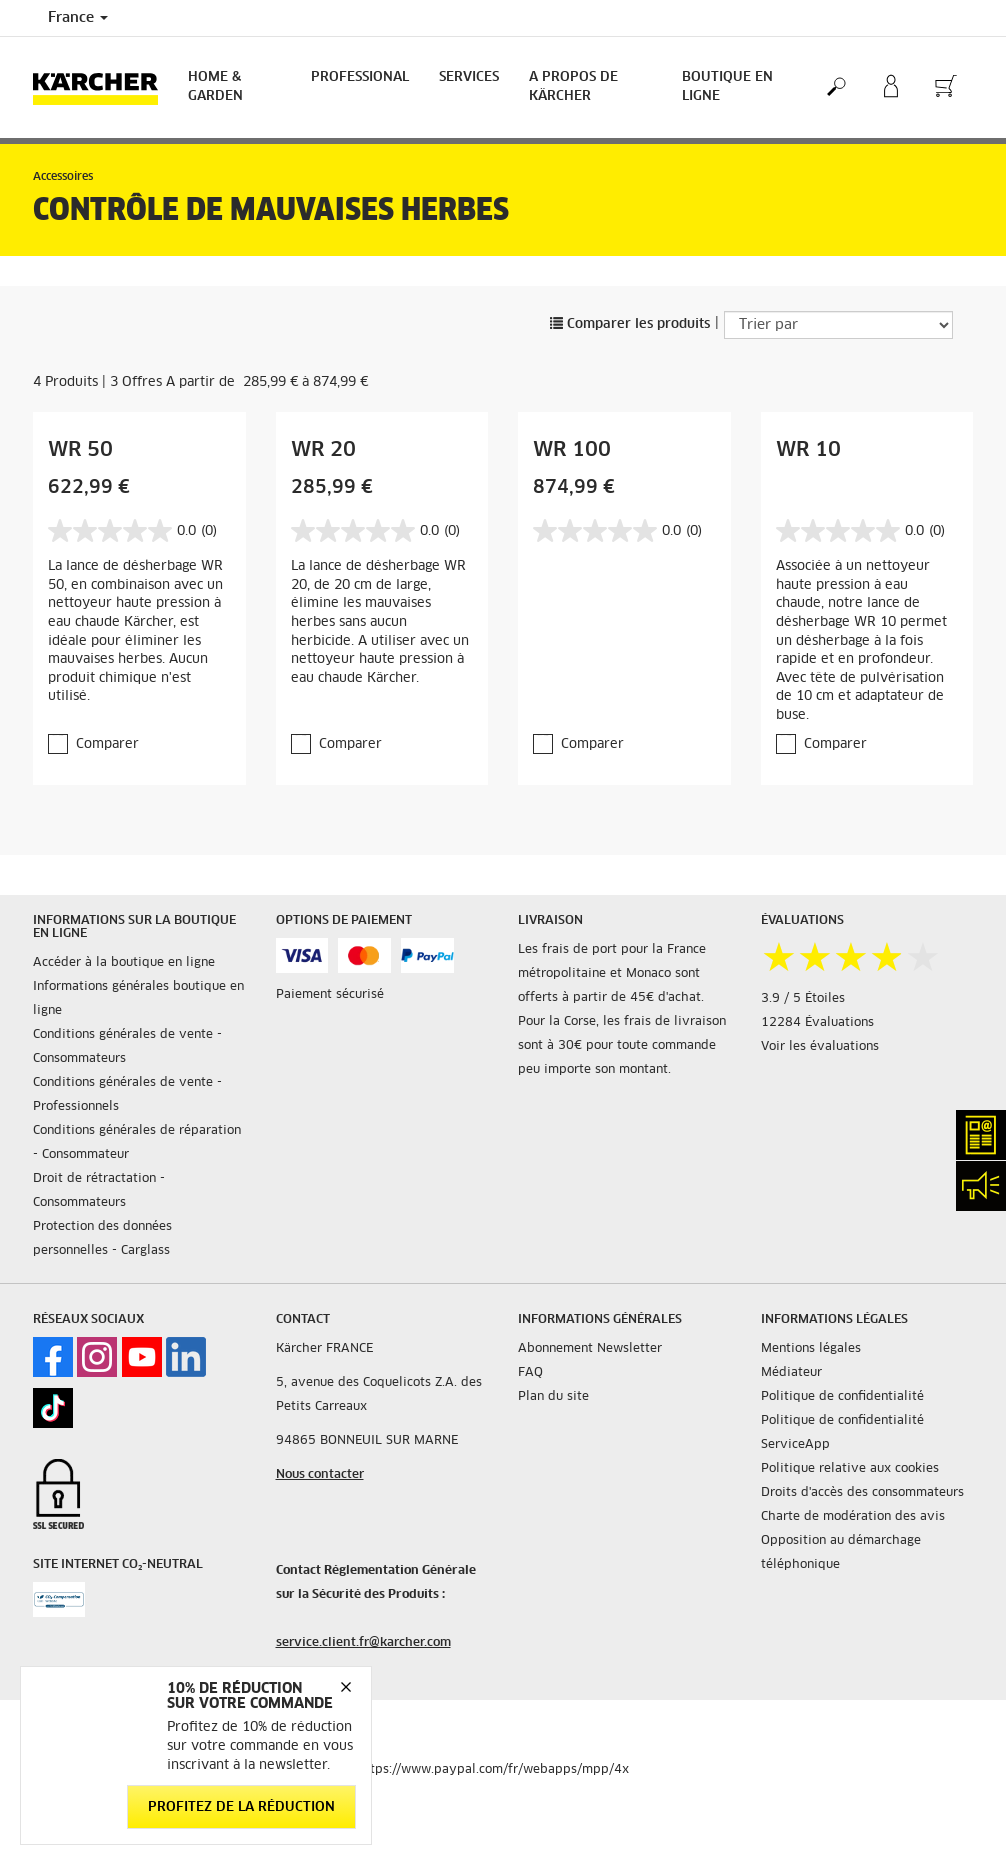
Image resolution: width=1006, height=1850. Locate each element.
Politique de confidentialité (842, 1397)
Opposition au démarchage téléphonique (841, 1553)
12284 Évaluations (817, 1023)
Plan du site (553, 1397)
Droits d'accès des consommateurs (862, 1493)
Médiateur (791, 1373)
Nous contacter (320, 1475)
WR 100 (572, 450)
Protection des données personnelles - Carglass (102, 1239)
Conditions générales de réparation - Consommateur (137, 1143)
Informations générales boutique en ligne (138, 999)
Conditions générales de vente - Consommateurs (127, 1047)
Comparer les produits (630, 324)
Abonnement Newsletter (590, 1349)
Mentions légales (811, 1349)
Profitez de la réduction (241, 1807)
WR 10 (808, 450)
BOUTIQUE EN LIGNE (727, 87)
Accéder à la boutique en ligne (124, 963)
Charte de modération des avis (853, 1517)
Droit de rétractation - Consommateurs (99, 1191)
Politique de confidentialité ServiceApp (842, 1433)
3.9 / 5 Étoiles (803, 999)
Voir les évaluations (820, 1047)
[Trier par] (838, 325)
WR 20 (323, 450)
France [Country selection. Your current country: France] (78, 18)
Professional (360, 77)
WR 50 (80, 450)
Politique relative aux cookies (850, 1469)
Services (469, 77)
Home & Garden (215, 87)
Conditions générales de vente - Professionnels (127, 1095)
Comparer (107, 744)
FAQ (530, 1373)
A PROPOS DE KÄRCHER (573, 87)
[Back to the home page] (103, 87)
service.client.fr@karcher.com (363, 1643)
